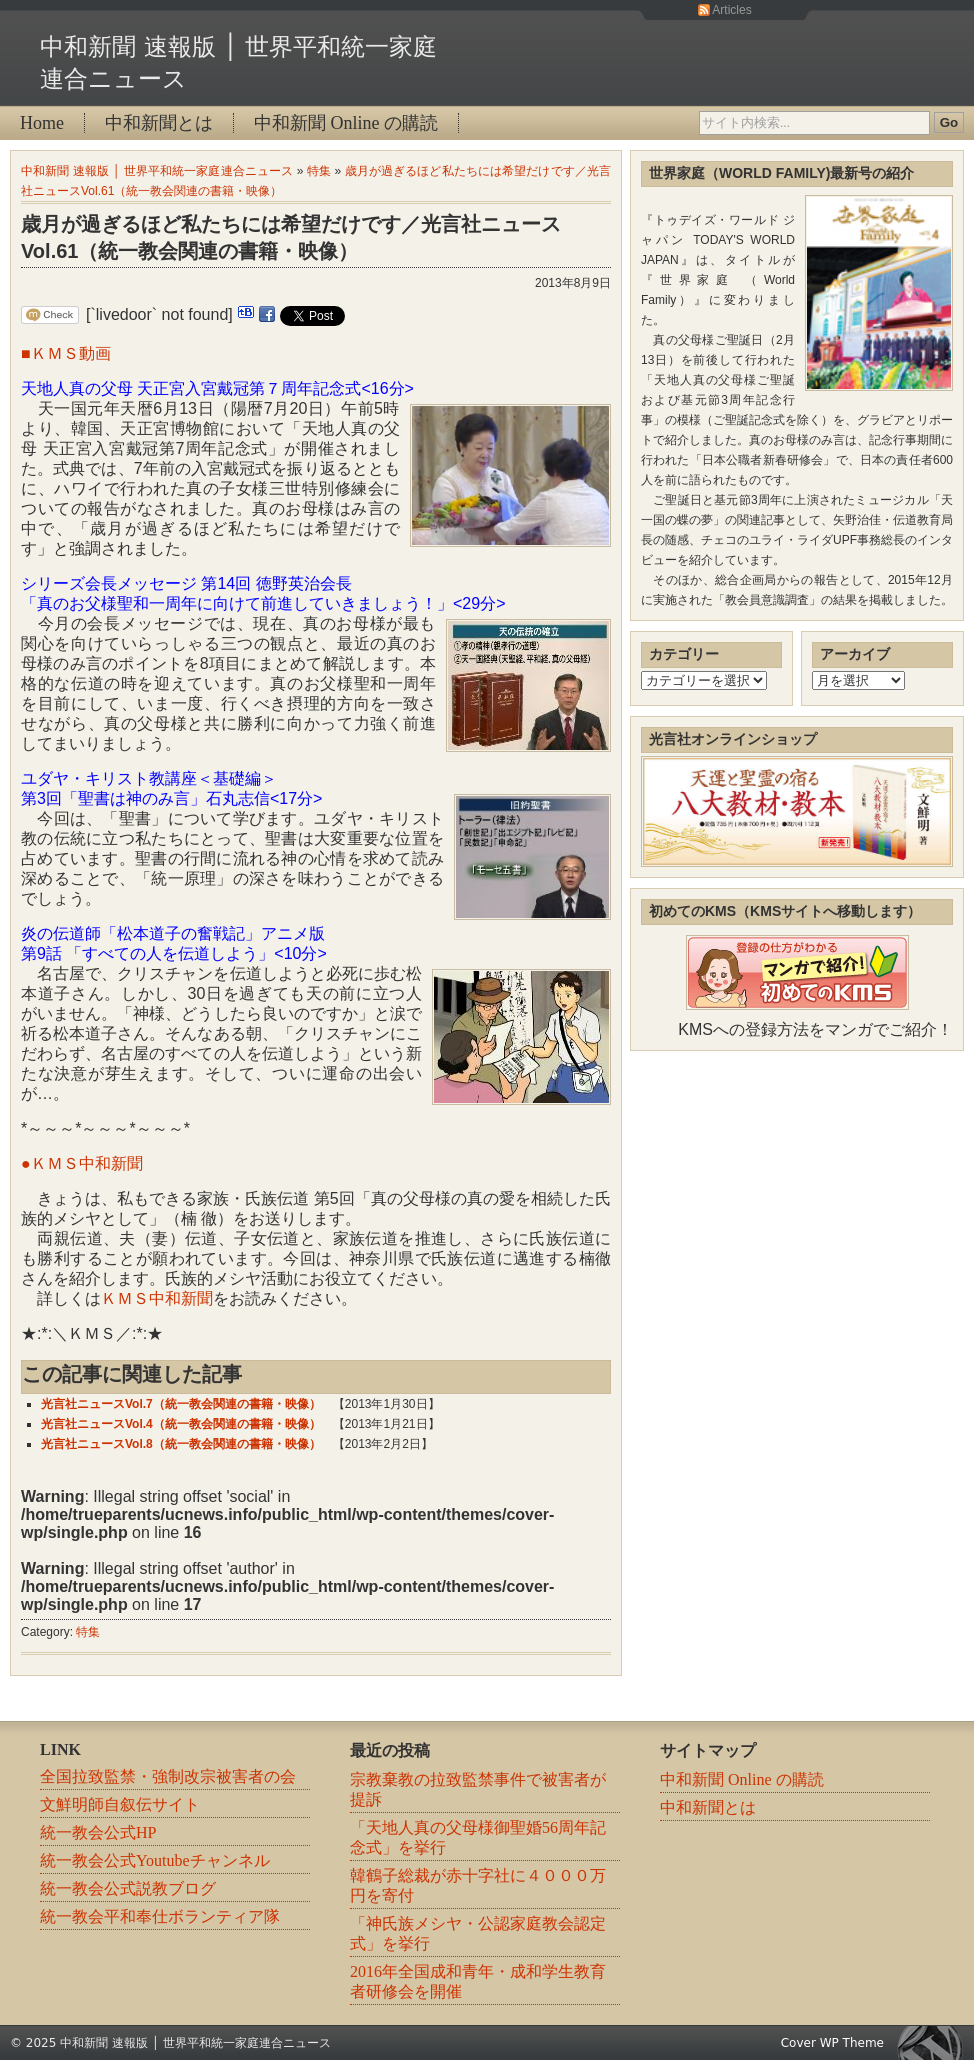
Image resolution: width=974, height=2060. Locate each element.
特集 (319, 171)
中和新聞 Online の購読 (346, 123)
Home (42, 123)
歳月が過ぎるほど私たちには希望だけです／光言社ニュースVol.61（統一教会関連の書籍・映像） (291, 237)
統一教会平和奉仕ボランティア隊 (160, 1916)
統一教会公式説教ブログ (128, 1888)
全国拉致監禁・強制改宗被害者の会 (168, 1776)
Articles (731, 10)
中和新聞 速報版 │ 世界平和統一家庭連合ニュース (157, 171)
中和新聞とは (159, 123)
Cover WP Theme (832, 2043)
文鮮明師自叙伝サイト (120, 1804)
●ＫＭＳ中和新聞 (82, 1163)
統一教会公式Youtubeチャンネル (155, 1860)
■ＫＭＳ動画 (66, 353)
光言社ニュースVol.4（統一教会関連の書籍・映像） (181, 1424)
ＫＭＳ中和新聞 (157, 1298)
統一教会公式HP (98, 1832)
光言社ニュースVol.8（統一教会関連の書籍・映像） (181, 1444)
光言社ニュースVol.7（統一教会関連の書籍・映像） (181, 1404)
